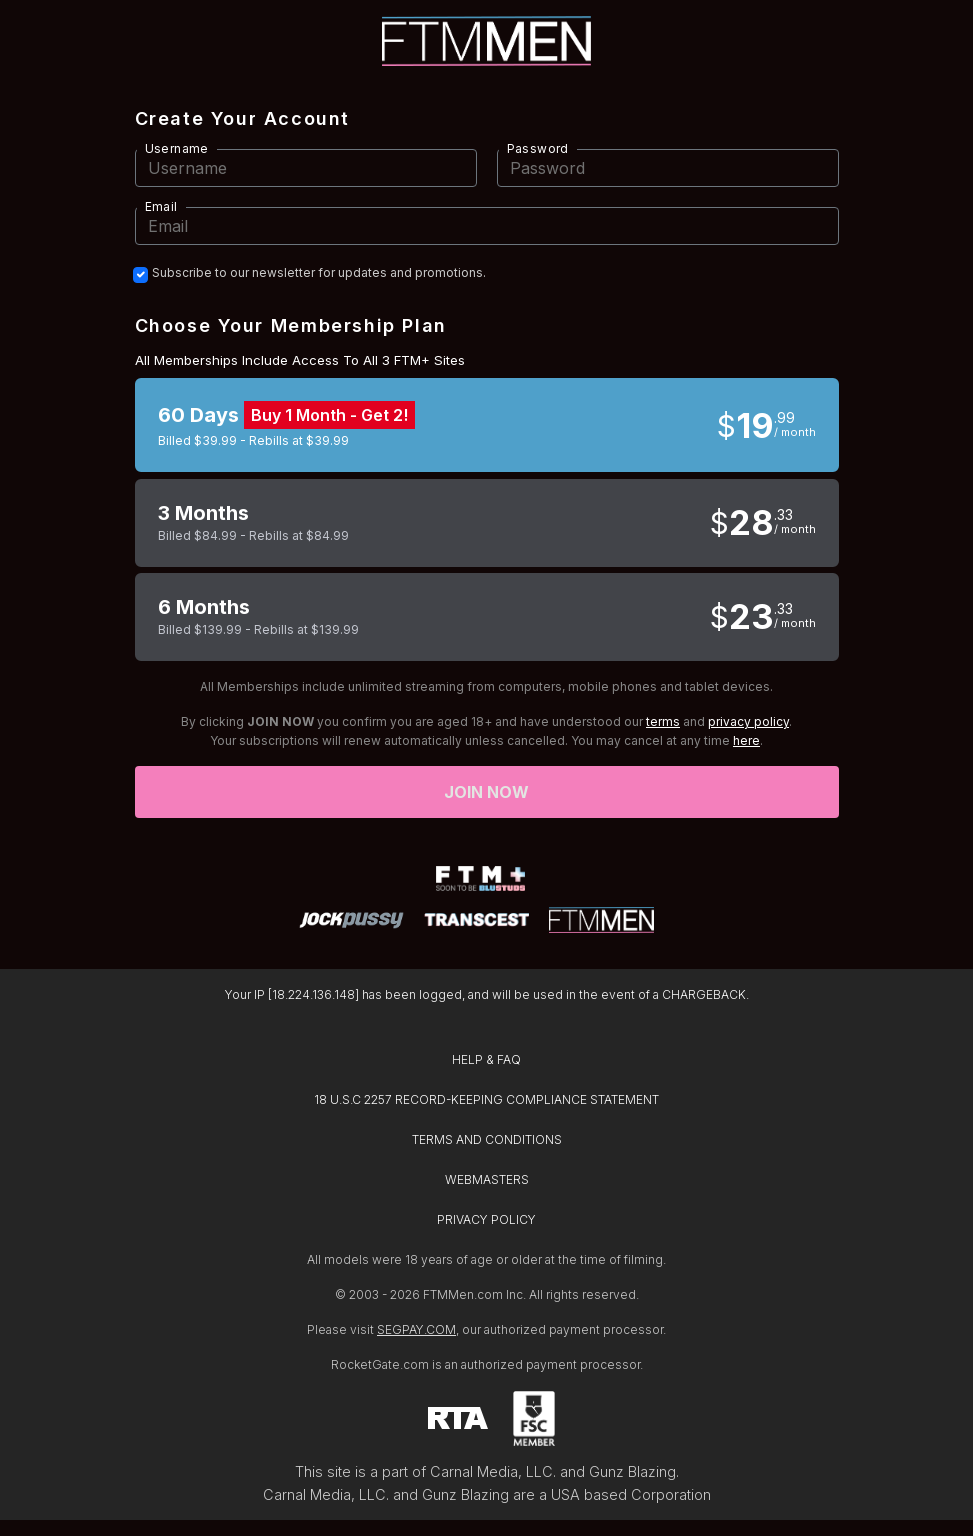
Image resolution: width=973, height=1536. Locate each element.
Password (538, 148)
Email (161, 206)
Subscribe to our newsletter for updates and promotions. (319, 273)
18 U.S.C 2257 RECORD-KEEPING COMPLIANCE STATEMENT (486, 1099)
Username (177, 148)
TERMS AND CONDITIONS (487, 1139)
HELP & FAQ (486, 1059)
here (746, 740)
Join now (487, 792)
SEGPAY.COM (416, 1329)
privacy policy (748, 721)
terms (663, 721)
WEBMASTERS (487, 1179)
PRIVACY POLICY (486, 1219)
